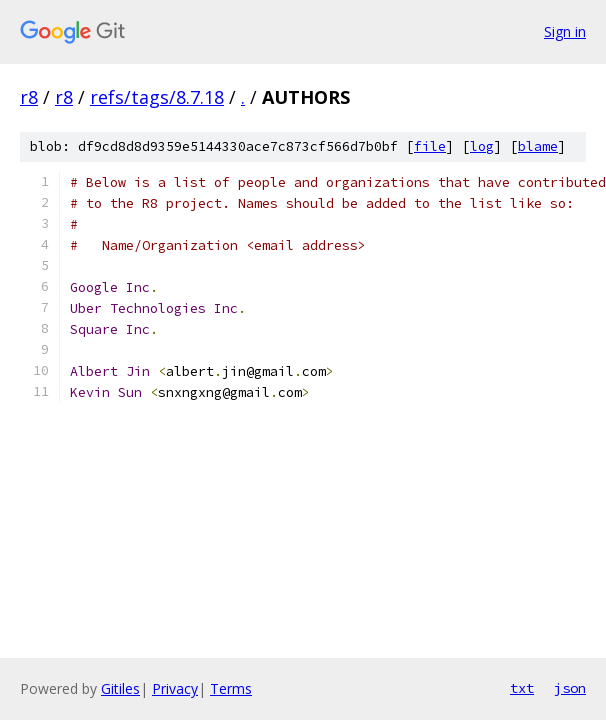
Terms (231, 688)
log (482, 146)
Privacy (175, 688)
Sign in (565, 31)
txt (522, 688)
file (430, 146)
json (570, 688)
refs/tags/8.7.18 (157, 97)
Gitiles (120, 688)
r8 (29, 97)
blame (538, 146)
